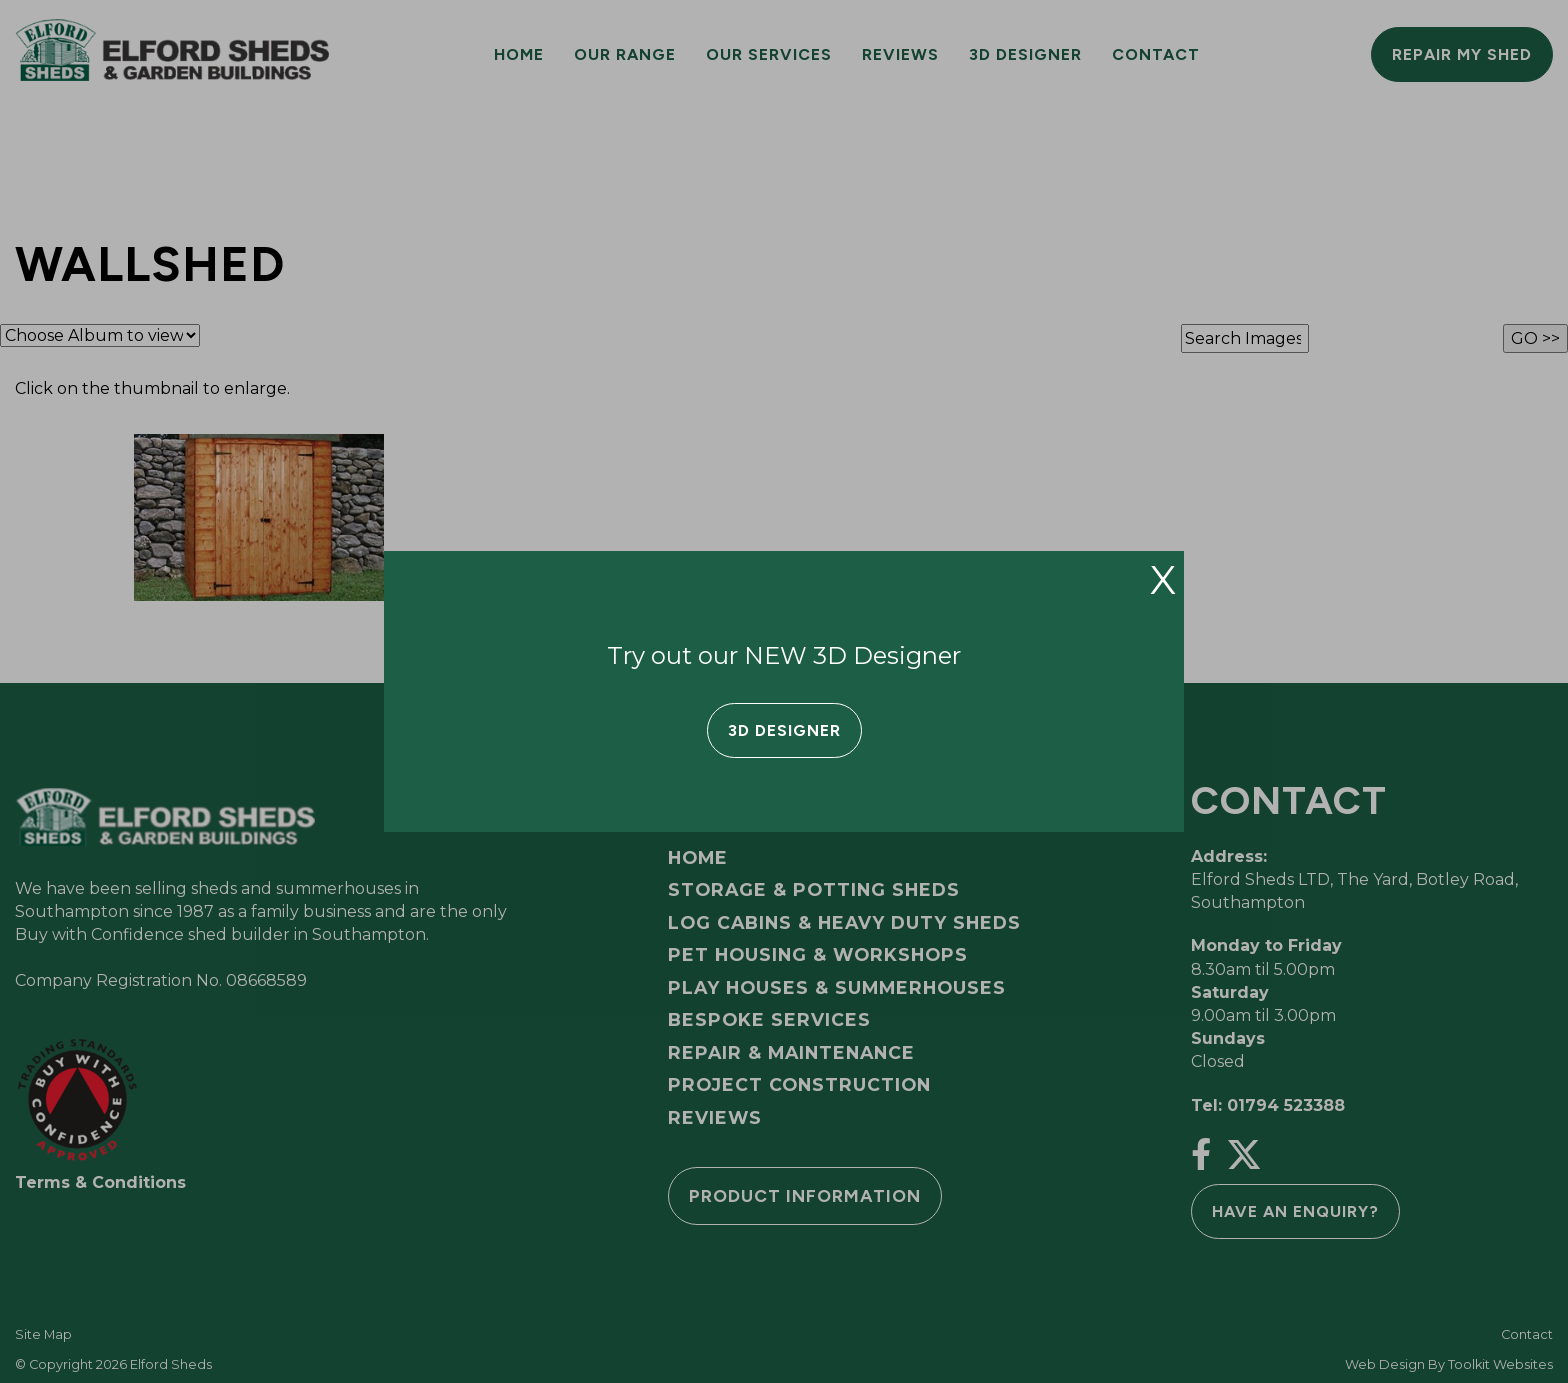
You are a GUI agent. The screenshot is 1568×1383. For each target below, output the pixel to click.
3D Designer (784, 730)
